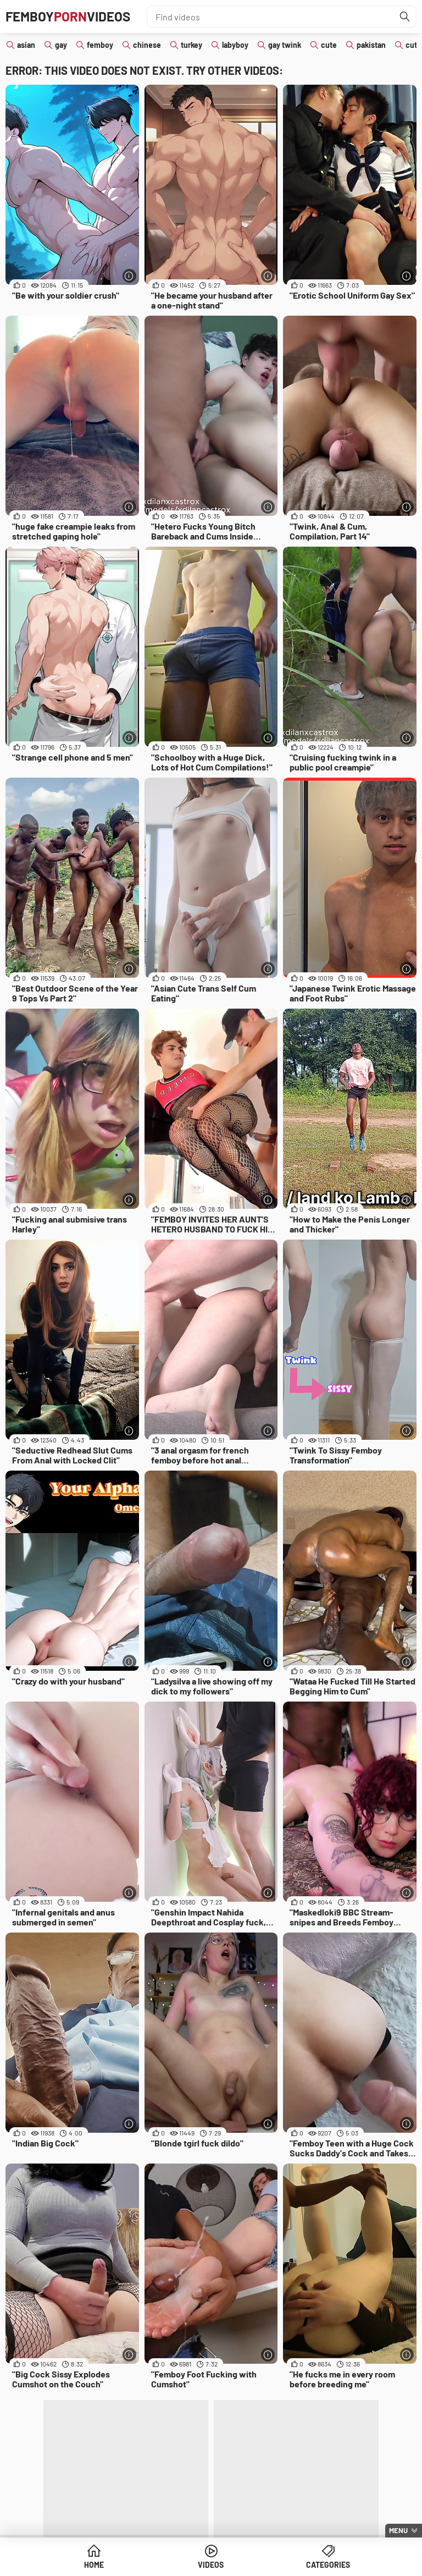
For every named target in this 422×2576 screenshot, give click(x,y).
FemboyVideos (67, 16)
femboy (100, 44)
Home (94, 2564)
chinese (147, 44)
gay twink (284, 44)
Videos (211, 2564)
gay (61, 44)
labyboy (235, 44)
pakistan (371, 44)
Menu (398, 2530)
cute (329, 44)
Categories (328, 2564)
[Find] (405, 16)
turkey (191, 44)
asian (26, 44)
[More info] (129, 276)
